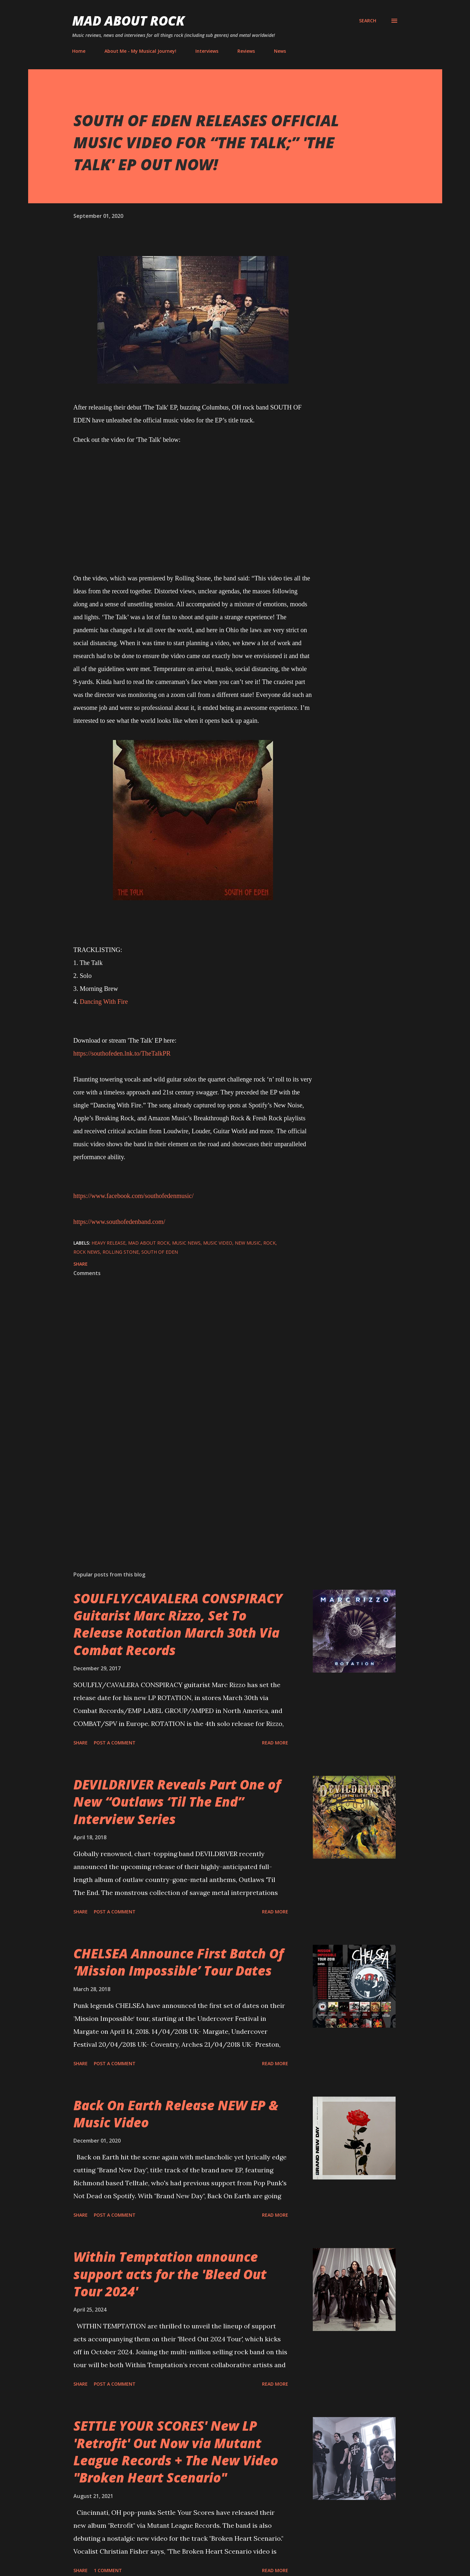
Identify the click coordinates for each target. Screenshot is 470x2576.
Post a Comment (115, 1743)
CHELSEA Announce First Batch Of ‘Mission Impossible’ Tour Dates (178, 1961)
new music (248, 1243)
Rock (269, 1243)
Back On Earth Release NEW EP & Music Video (175, 2113)
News (280, 51)
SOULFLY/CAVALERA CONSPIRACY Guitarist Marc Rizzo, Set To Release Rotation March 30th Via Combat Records (177, 1624)
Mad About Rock (128, 20)
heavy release (109, 1243)
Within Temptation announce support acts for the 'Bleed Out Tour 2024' (170, 2274)
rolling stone (121, 1252)
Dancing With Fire (104, 1001)
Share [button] (80, 1264)
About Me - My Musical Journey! (140, 51)
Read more (275, 1743)
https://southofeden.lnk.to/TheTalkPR (122, 1053)
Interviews (206, 51)
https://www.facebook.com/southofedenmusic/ (133, 1195)
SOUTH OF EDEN (159, 1252)
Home (78, 51)
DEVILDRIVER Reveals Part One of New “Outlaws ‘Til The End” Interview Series (177, 1801)
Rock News (86, 1252)
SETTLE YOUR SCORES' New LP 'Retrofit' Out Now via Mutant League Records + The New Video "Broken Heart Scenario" (175, 2451)
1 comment (108, 2570)
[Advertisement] (182, 1490)
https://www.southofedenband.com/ (119, 1221)
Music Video (217, 1243)
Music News (186, 1243)
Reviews (246, 51)
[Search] (367, 20)
